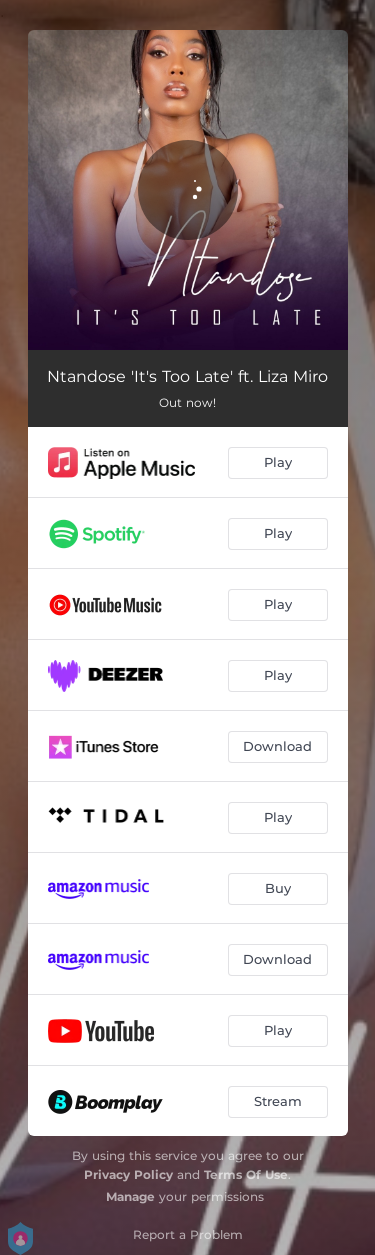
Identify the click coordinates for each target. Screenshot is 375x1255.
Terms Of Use (246, 1174)
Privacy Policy (128, 1174)
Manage (130, 1196)
